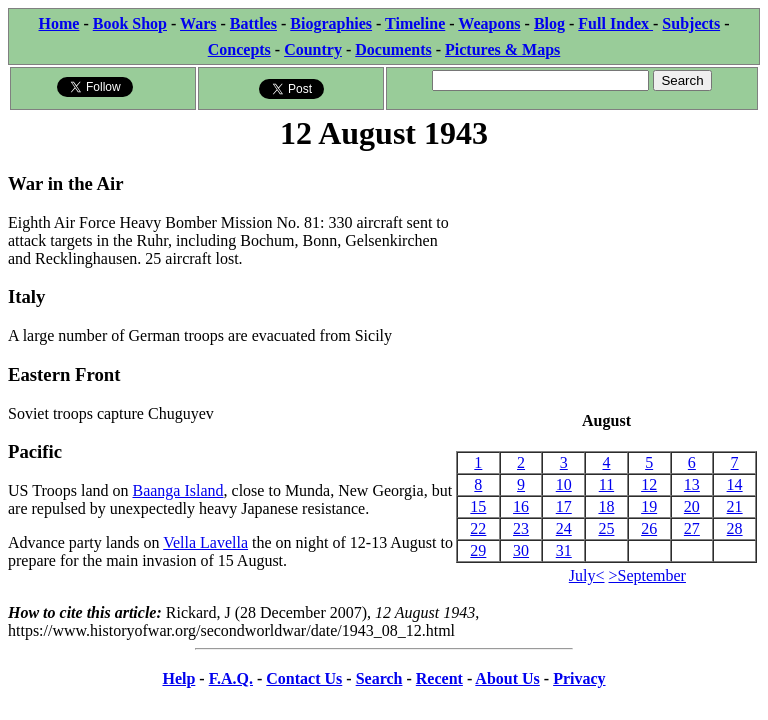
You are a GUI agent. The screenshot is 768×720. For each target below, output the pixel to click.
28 (735, 528)
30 (521, 550)
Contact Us (304, 678)
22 (478, 528)
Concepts (239, 49)
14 (735, 484)
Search (379, 678)
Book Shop (130, 23)
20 (692, 506)
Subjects (691, 23)
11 (606, 484)
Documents (393, 49)
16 (521, 506)
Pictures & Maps (502, 49)
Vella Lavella (205, 542)
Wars (198, 23)
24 (564, 528)
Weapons (489, 23)
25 (606, 528)
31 (564, 550)
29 (478, 550)
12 (649, 484)
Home (59, 23)
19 (649, 506)
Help (178, 678)
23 (521, 528)
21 (735, 506)
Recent (439, 678)
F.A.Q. (231, 678)
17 (564, 506)
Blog (549, 23)
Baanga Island (177, 490)
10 (564, 484)
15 (478, 506)
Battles (253, 23)
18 (606, 506)
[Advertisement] (606, 283)
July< (587, 575)
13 (692, 484)
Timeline (415, 23)
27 (692, 528)
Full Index (615, 23)
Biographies (331, 23)
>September (647, 575)
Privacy (579, 678)
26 (649, 528)
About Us (507, 678)
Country (313, 49)
